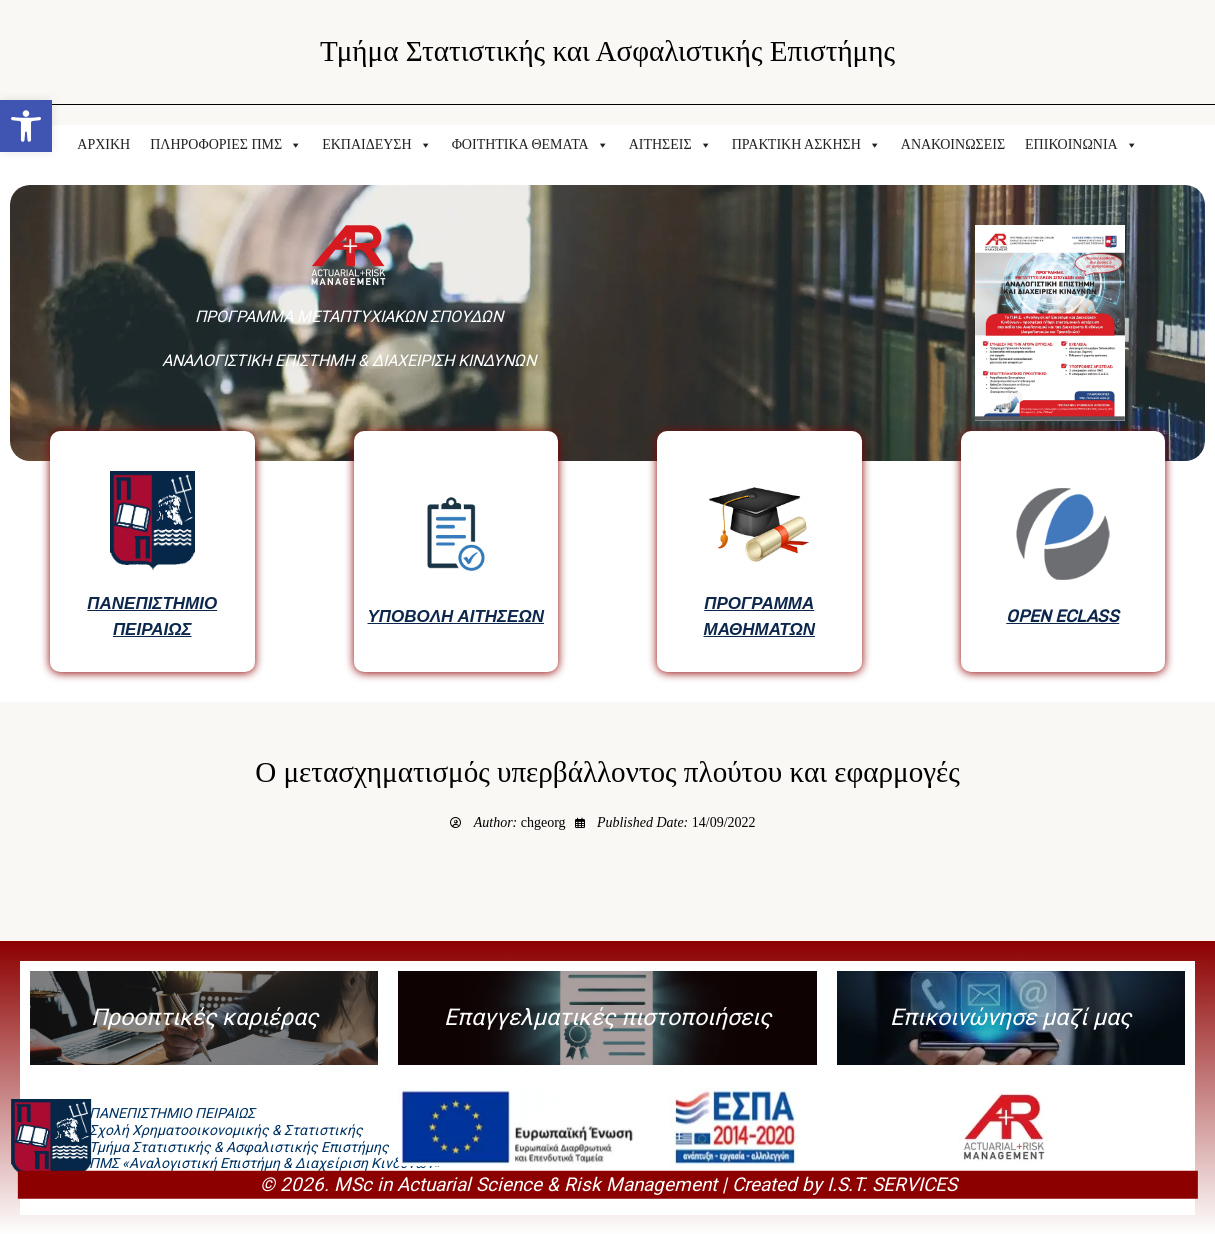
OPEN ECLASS (1062, 616)
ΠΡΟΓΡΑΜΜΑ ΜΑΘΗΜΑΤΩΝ (759, 616)
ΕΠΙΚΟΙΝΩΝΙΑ (1081, 145)
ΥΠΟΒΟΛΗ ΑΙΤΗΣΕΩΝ (456, 616)
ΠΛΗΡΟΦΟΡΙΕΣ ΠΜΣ (226, 145)
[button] (26, 126)
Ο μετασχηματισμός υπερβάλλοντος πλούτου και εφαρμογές (607, 772)
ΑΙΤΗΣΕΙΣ (670, 145)
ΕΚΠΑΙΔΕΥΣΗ (376, 145)
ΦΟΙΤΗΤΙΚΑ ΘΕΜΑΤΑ (530, 145)
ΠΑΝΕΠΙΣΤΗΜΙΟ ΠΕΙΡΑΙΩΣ (152, 616)
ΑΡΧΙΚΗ (103, 144)
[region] (607, 433)
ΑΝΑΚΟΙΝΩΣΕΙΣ (953, 144)
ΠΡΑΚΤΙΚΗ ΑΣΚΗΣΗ (806, 145)
